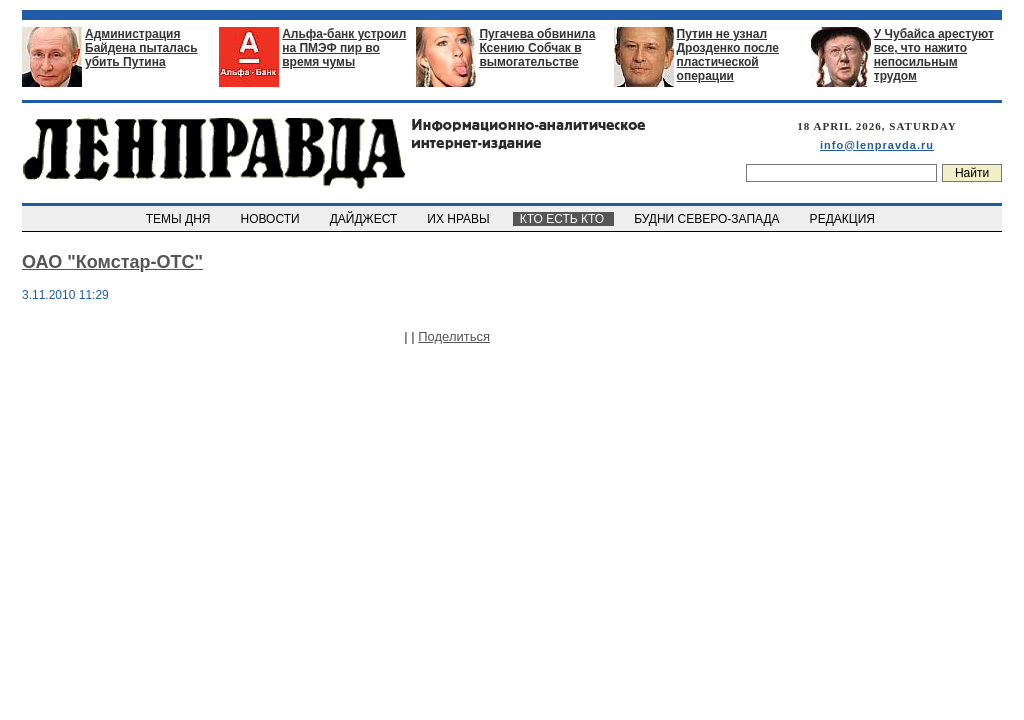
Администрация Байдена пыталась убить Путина (141, 48)
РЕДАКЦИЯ (844, 219)
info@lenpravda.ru (877, 145)
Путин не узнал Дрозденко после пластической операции (728, 55)
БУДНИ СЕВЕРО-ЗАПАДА (708, 219)
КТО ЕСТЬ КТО (563, 219)
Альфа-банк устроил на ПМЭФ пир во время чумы (344, 48)
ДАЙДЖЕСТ (365, 219)
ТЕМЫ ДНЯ (179, 219)
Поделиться (454, 336)
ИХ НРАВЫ (460, 219)
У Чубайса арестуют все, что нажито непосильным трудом (934, 55)
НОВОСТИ (272, 219)
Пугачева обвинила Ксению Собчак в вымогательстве (537, 48)
